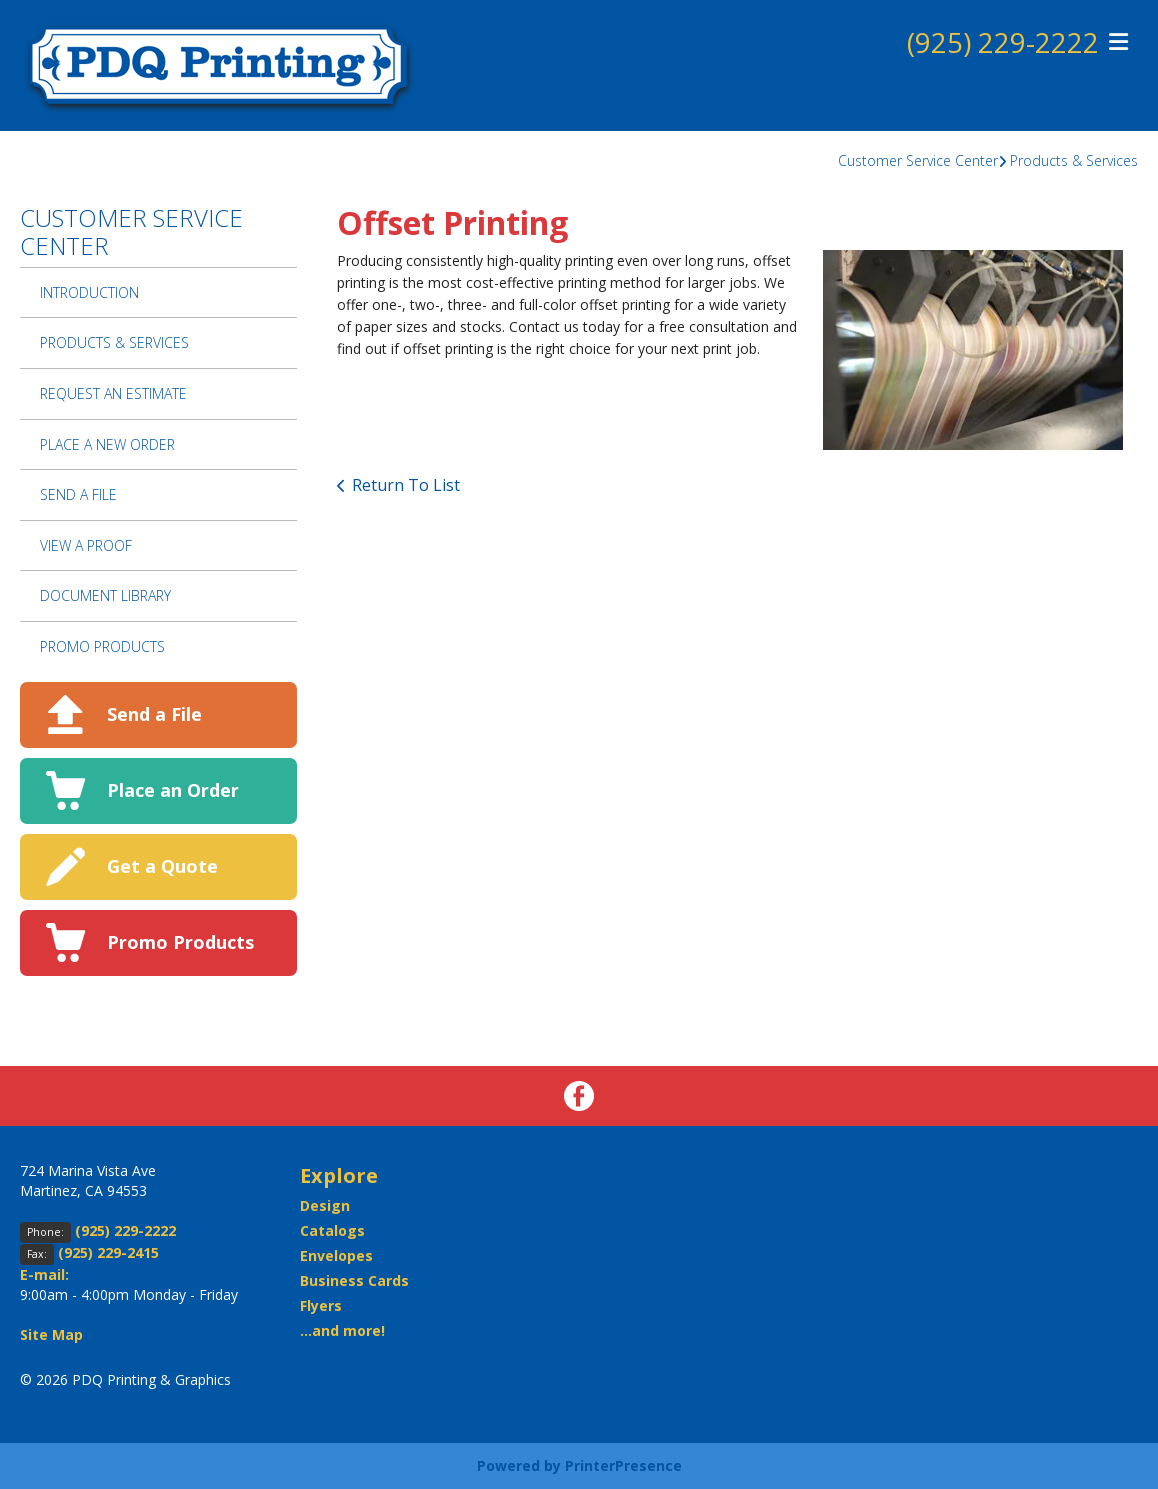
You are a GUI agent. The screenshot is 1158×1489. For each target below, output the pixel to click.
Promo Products (102, 646)
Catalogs (332, 1230)
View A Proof (86, 545)
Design (325, 1205)
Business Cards (354, 1280)
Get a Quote (162, 866)
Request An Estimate (113, 393)
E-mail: (44, 1274)
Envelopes (336, 1255)
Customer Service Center (918, 160)
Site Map (51, 1334)
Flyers (321, 1305)
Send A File (78, 494)
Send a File (154, 714)
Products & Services (1074, 160)
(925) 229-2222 (1003, 43)
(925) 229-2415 (108, 1252)
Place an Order (173, 790)
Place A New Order (107, 444)
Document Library (105, 595)
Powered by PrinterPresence (579, 1465)
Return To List (406, 485)
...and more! (342, 1330)
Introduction (89, 292)
